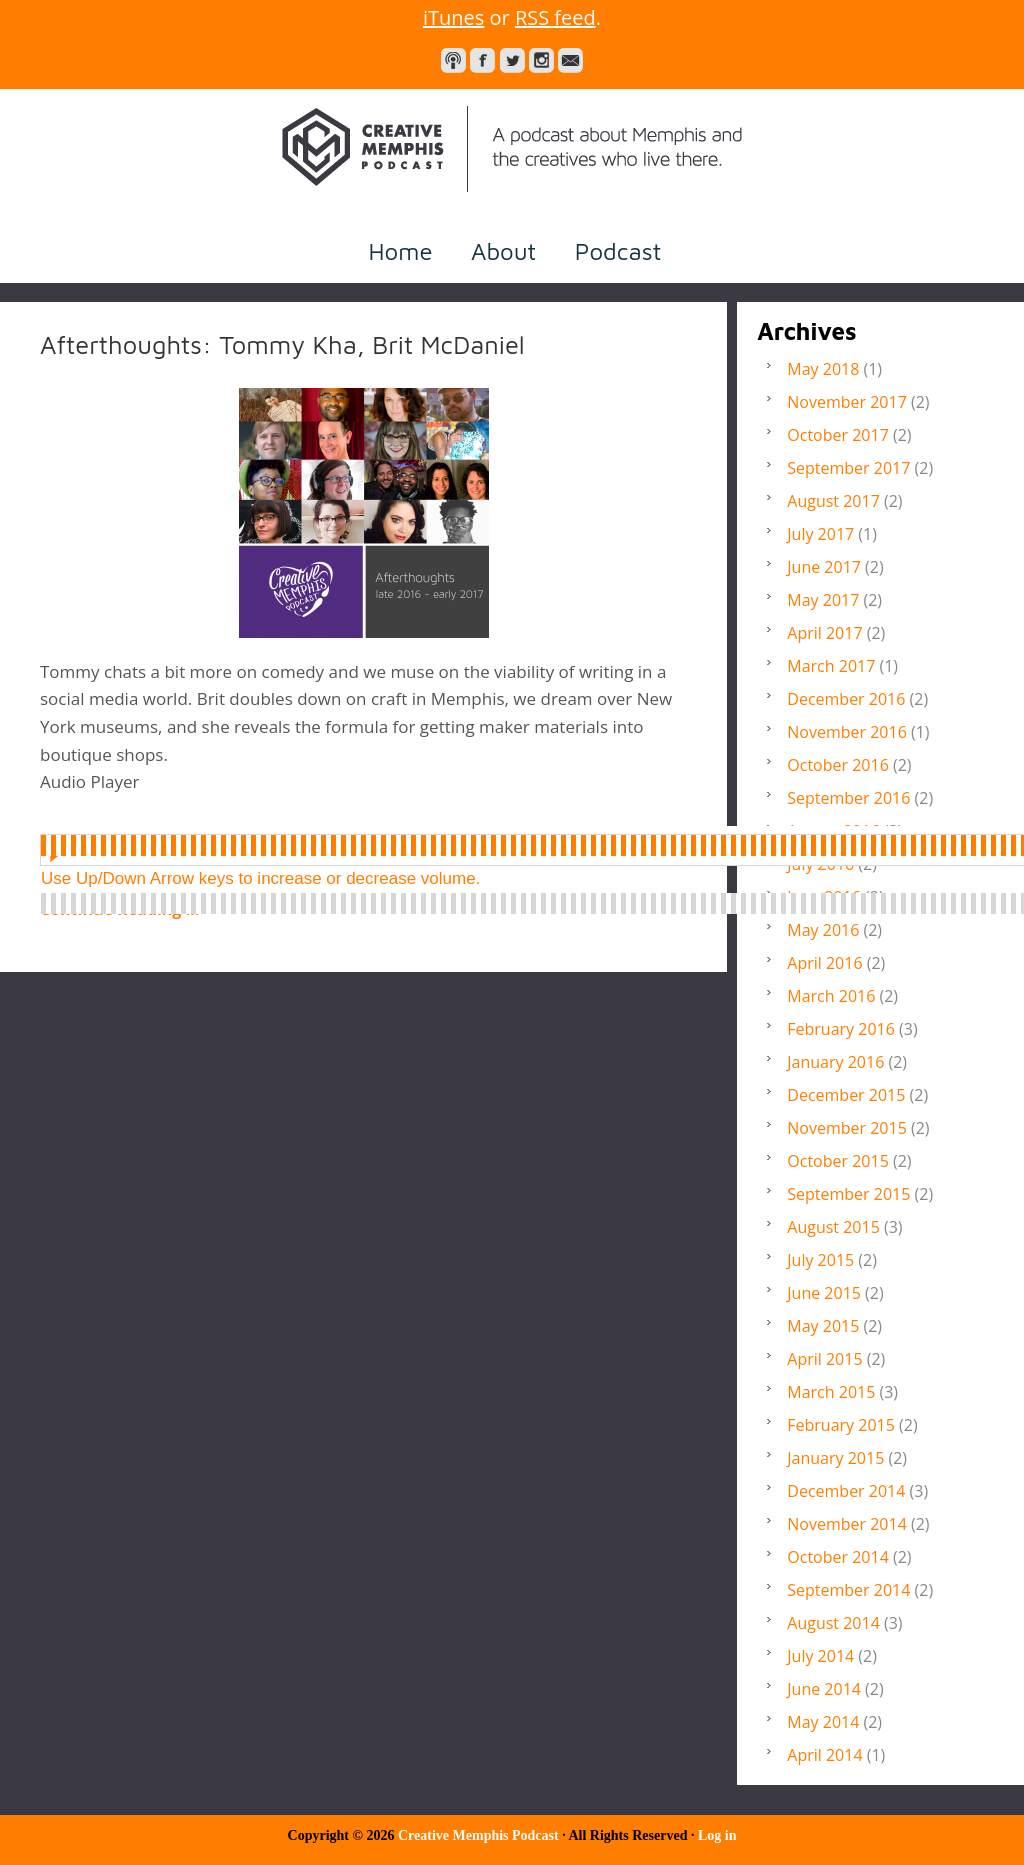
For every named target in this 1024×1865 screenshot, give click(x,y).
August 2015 (833, 1227)
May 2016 (823, 930)
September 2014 (848, 1590)
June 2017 (824, 567)
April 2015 (824, 1359)
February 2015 (841, 1425)
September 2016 (848, 798)
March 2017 (831, 666)
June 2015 (824, 1293)
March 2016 (831, 996)
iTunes (453, 17)
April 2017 (824, 633)
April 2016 (824, 963)
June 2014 (824, 1689)
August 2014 (833, 1623)
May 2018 (823, 369)
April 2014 (824, 1755)
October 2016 (838, 765)
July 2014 (820, 1656)
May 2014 (823, 1722)
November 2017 (847, 402)
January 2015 (835, 1458)
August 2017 (833, 501)
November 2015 (847, 1128)
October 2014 (838, 1557)
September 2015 (848, 1194)
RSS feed (555, 17)
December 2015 (846, 1095)
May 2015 (823, 1326)
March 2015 (831, 1392)
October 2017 (838, 435)
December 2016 (846, 699)
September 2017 (848, 468)
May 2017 (823, 600)
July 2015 (820, 1260)
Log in (717, 1835)
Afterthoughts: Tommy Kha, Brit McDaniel (282, 344)
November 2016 (847, 732)
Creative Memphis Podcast (512, 149)
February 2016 (841, 1029)
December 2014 (846, 1491)
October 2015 (838, 1161)
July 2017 (820, 534)
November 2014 (847, 1524)
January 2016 (835, 1062)
